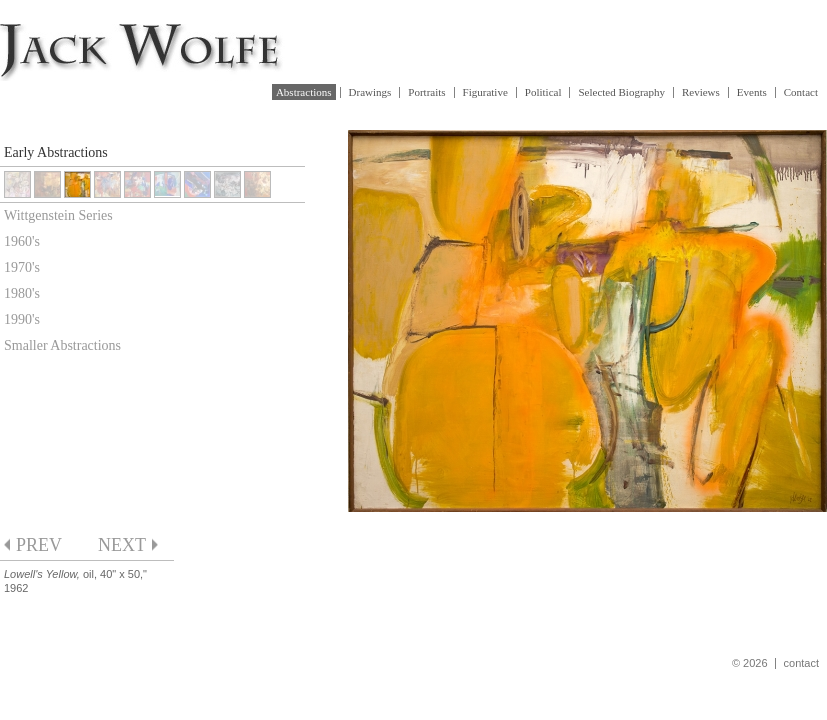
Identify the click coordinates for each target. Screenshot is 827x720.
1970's (22, 267)
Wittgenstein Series (58, 215)
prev (39, 545)
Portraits (426, 92)
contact (801, 663)
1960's (22, 241)
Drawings (370, 92)
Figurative (485, 92)
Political (543, 92)
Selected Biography (621, 92)
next (122, 545)
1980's (22, 293)
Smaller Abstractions (62, 345)
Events (752, 92)
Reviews (701, 92)
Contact (801, 92)
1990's (22, 319)
